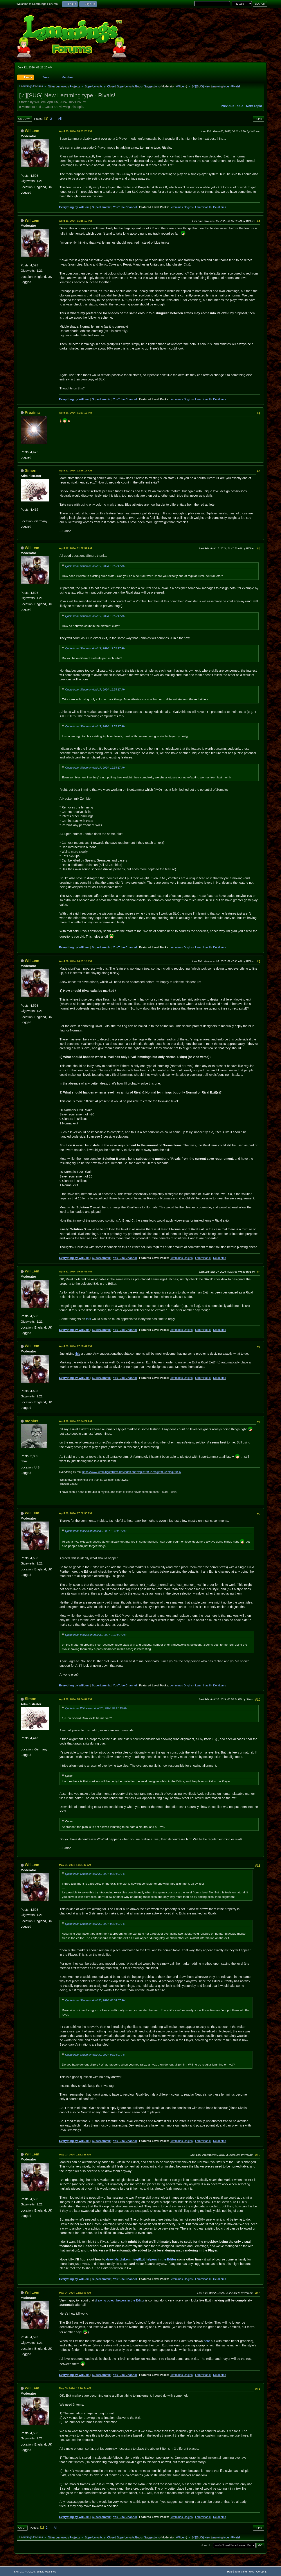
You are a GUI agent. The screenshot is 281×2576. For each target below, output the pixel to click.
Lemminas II (203, 207)
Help (229, 2571)
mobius (31, 1421)
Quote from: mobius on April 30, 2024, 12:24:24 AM (95, 1530)
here (207, 2341)
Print (258, 119)
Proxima (32, 412)
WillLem (181, 86)
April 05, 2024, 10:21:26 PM (75, 131)
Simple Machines (46, 2571)
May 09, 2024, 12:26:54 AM (75, 2388)
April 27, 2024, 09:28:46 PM (75, 1271)
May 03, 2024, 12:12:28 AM (75, 2154)
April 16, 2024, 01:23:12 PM (75, 412)
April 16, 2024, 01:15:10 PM (75, 220)
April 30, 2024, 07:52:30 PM (75, 1513)
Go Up (22, 2527)
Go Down (24, 119)
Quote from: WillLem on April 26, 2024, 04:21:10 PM (96, 1708)
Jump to (206, 2545)
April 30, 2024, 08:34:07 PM (75, 1699)
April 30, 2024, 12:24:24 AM (75, 1421)
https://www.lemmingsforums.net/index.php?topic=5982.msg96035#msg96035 (131, 1472)
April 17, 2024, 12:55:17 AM (75, 470)
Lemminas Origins (181, 207)
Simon (30, 470)
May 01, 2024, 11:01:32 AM (75, 1864)
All (60, 118)
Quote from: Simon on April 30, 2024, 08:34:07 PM (95, 1873)
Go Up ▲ (261, 2571)
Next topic (254, 106)
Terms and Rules (244, 2571)
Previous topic (232, 106)
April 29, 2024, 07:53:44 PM (75, 1346)
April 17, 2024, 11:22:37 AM (75, 548)
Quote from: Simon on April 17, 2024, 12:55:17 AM (95, 566)
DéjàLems (219, 207)
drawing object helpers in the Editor (119, 2300)
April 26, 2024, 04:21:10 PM (75, 961)
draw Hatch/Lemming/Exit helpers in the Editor (141, 2259)
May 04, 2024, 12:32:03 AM (75, 2292)
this (88, 1319)
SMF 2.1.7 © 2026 (24, 2571)
